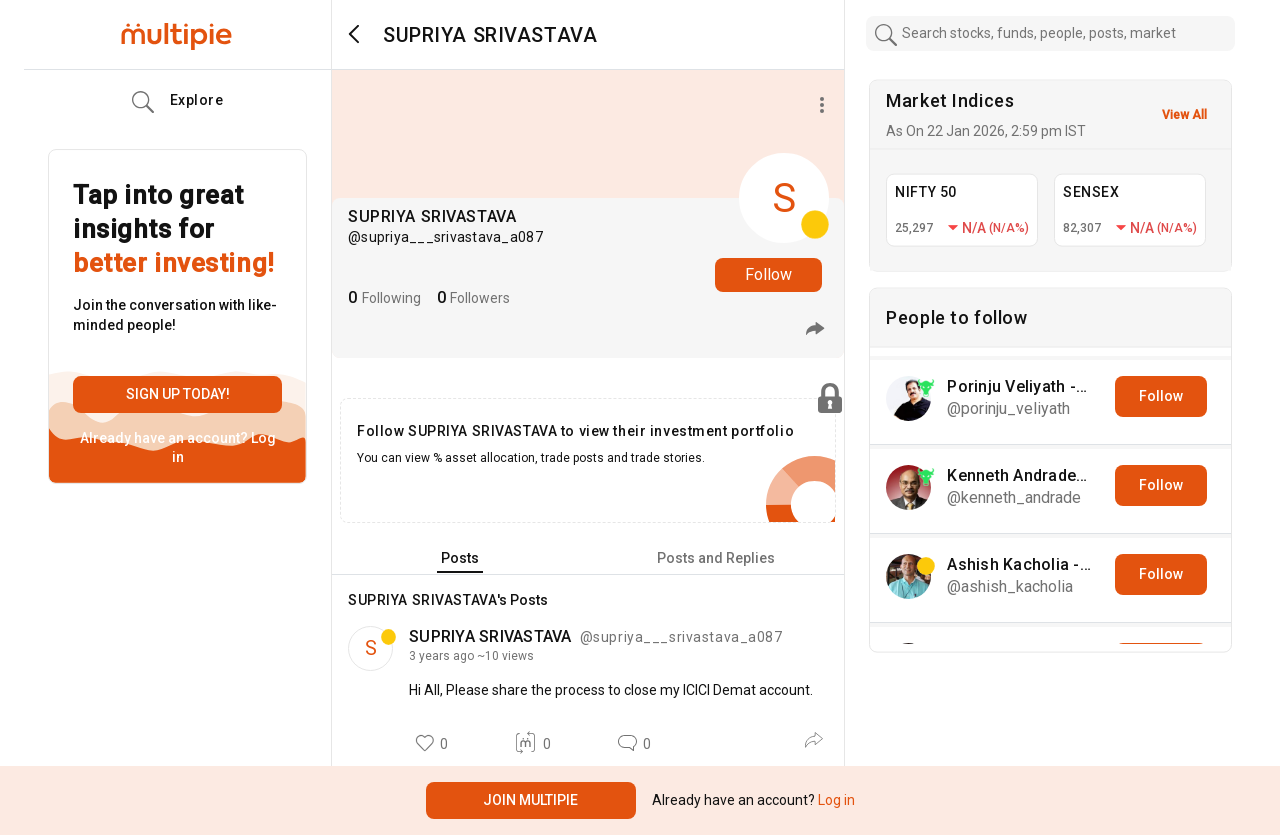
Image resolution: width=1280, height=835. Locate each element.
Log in (835, 800)
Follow (768, 274)
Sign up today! (178, 394)
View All (1184, 115)
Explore (178, 102)
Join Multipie (530, 800)
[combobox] (1051, 33)
